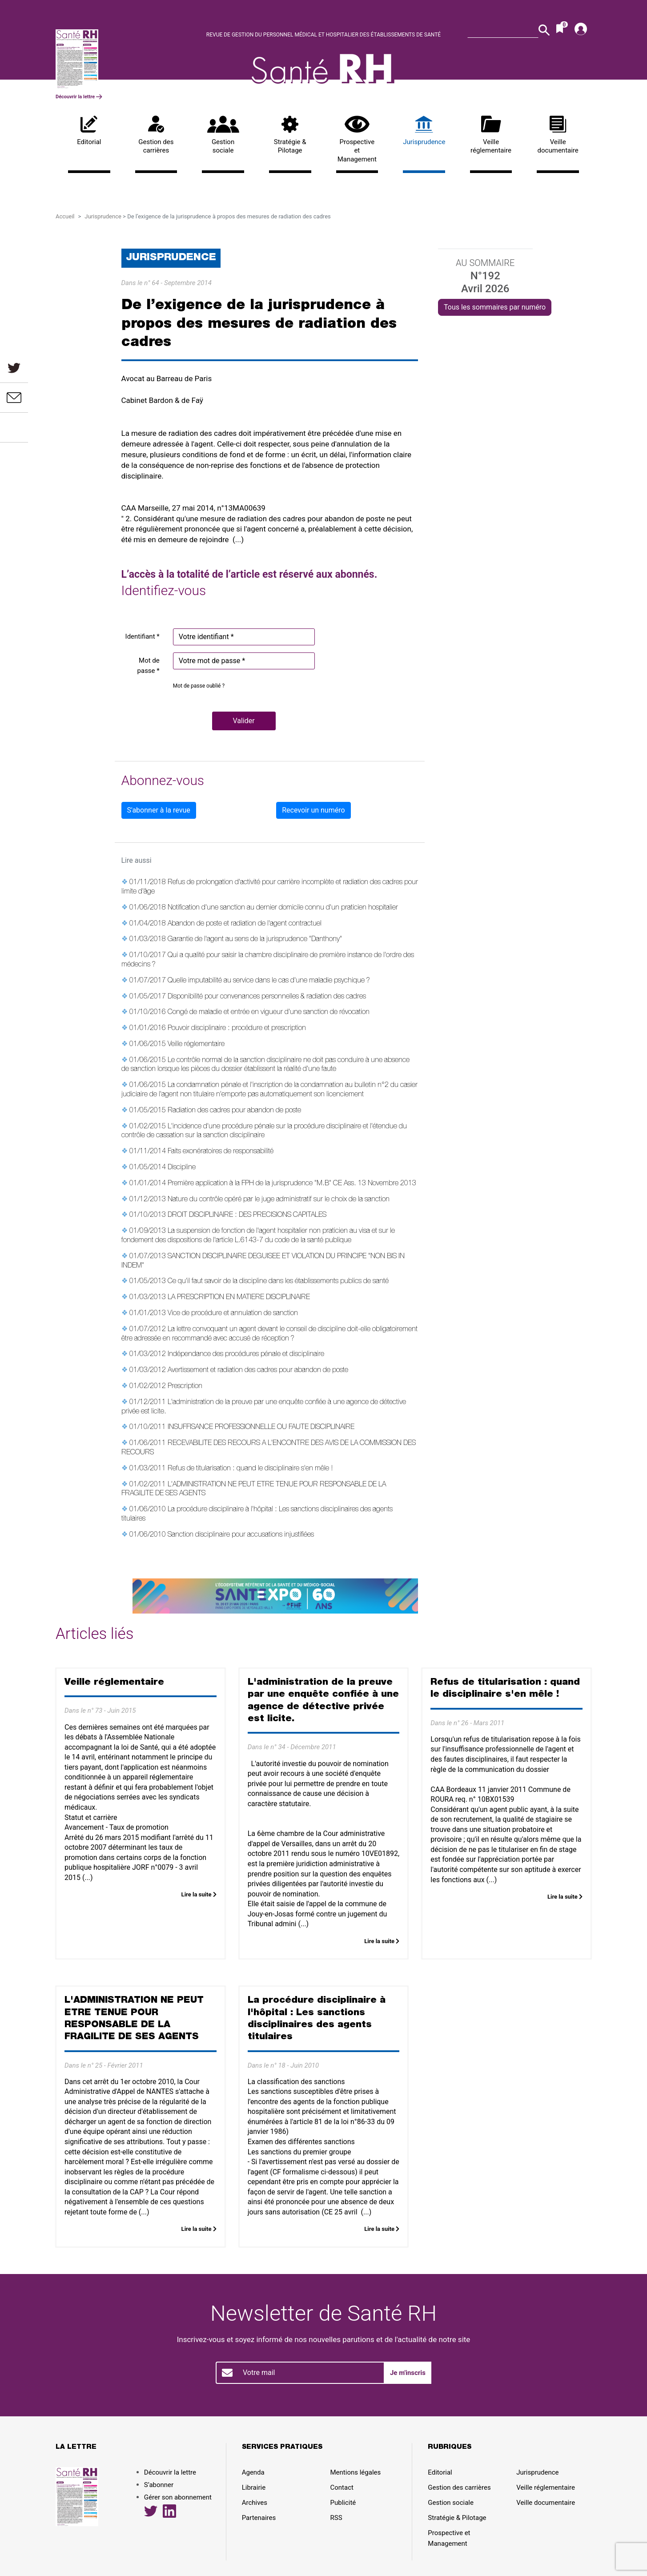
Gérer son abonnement (178, 2497)
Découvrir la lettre (79, 97)
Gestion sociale (223, 135)
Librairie (253, 2487)
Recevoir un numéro (313, 810)
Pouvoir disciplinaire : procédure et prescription (237, 1028)
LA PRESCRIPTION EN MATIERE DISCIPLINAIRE (239, 1297)
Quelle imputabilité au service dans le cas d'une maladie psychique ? (269, 981)
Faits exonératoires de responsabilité (220, 1151)
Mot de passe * (148, 665)
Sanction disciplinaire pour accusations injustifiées (241, 1535)
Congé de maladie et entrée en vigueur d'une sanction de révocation (269, 1012)
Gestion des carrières (156, 135)
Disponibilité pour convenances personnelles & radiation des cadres (267, 997)
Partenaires (259, 2518)
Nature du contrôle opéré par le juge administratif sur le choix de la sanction (279, 1199)
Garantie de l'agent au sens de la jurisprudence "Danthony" (255, 939)
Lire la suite (199, 1894)
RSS (336, 2518)
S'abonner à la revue (158, 810)
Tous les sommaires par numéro (495, 307)
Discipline (182, 1167)
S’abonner (158, 2485)
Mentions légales (355, 2472)
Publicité (343, 2503)
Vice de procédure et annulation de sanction (233, 1313)
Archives (254, 2503)
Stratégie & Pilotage (290, 135)
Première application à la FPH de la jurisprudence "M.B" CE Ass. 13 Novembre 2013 (292, 1183)
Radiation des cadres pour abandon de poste (234, 1111)
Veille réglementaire (491, 135)
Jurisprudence (424, 131)
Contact (342, 2487)
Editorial (89, 131)
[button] (244, 721)
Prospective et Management (357, 139)
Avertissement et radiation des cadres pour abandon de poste (258, 1370)
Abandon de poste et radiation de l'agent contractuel (244, 924)
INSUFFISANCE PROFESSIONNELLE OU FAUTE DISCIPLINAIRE (261, 1427)
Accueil (65, 216)
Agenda (253, 2472)
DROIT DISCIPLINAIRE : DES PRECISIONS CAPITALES (247, 1215)
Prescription (185, 1386)
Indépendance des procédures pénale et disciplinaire (246, 1354)
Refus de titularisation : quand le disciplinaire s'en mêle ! (250, 1469)
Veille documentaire (558, 135)
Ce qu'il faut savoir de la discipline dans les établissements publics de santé (278, 1281)
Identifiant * (142, 636)
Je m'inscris (408, 2373)
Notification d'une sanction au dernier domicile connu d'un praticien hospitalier (283, 908)
